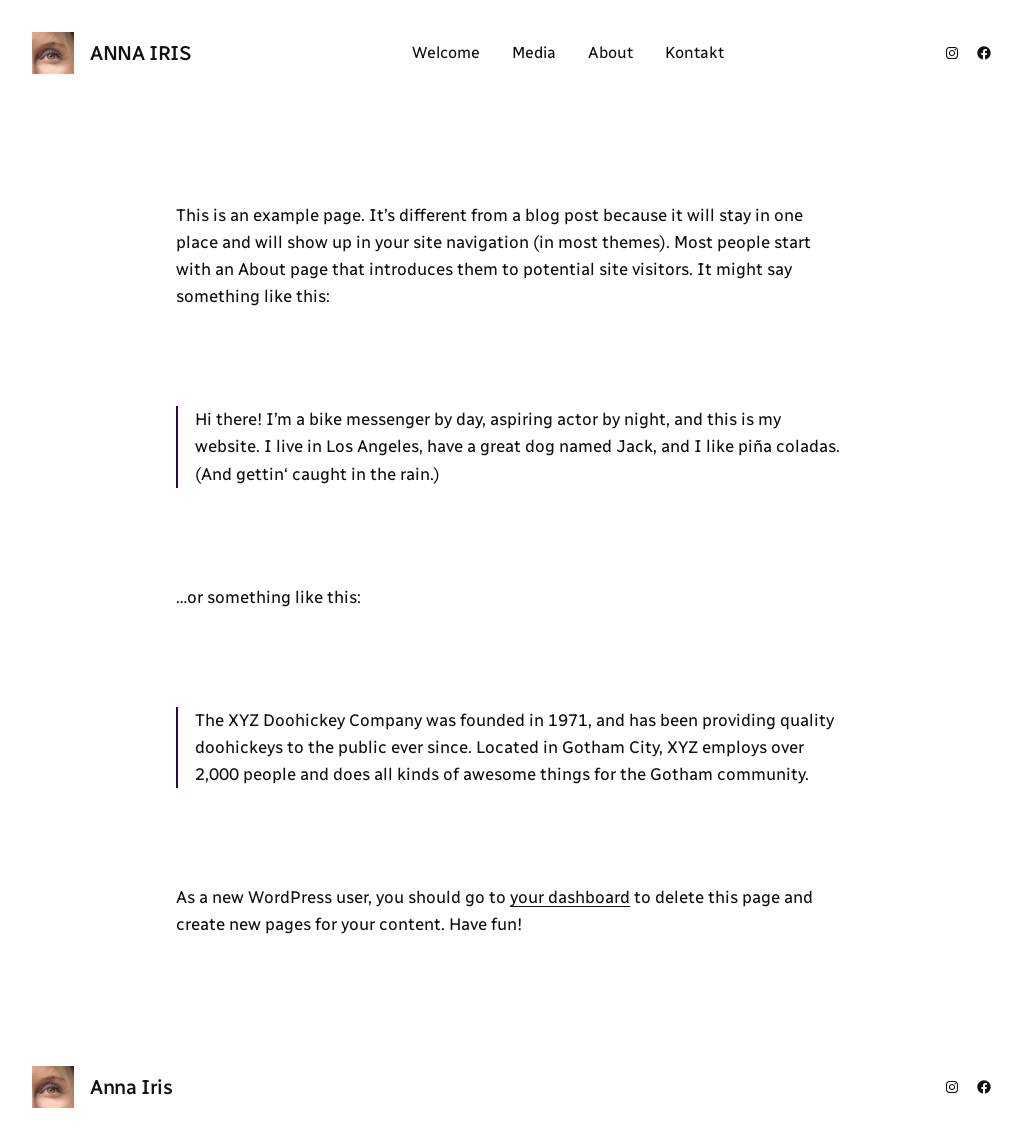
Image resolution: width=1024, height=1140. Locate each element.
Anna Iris (140, 53)
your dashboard (570, 897)
